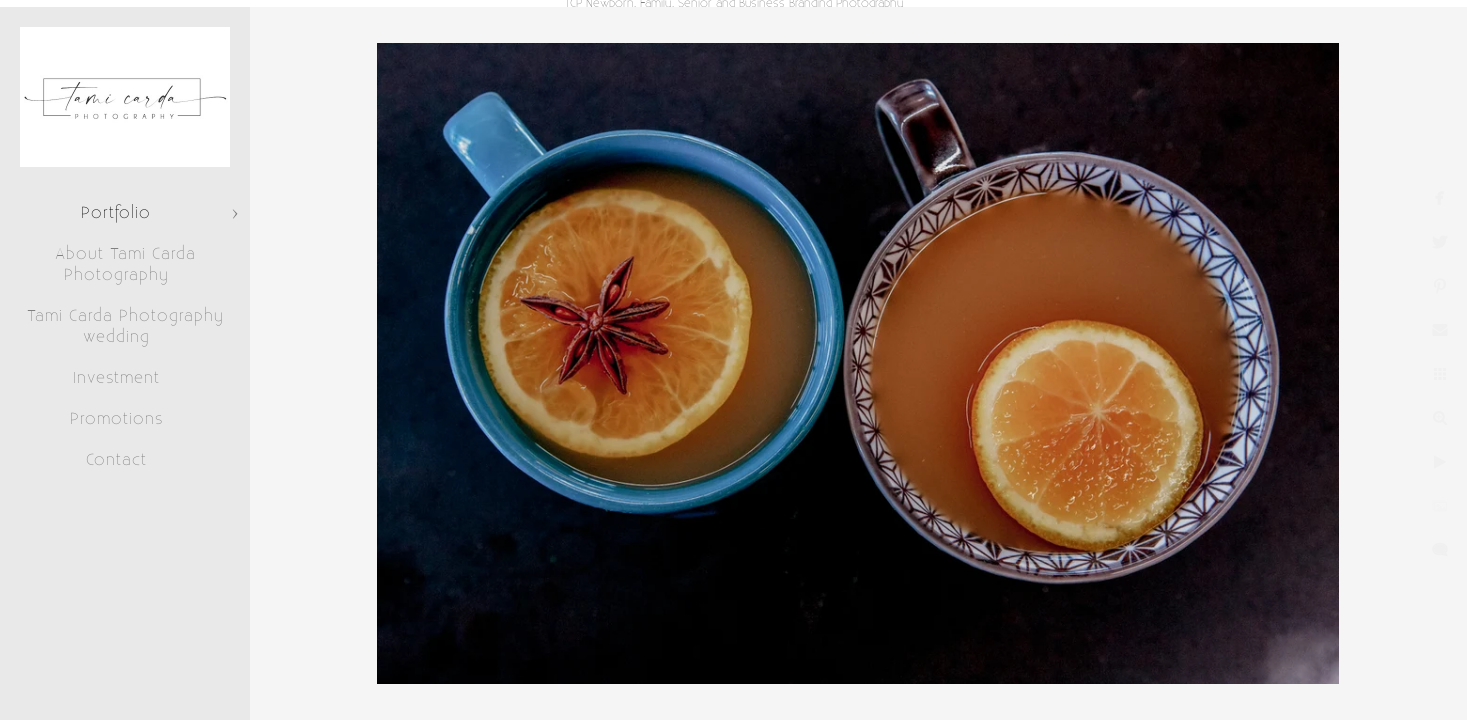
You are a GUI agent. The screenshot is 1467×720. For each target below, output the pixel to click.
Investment (116, 378)
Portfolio (116, 213)
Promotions (116, 419)
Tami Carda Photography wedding (125, 326)
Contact (116, 460)
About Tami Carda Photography (125, 264)
